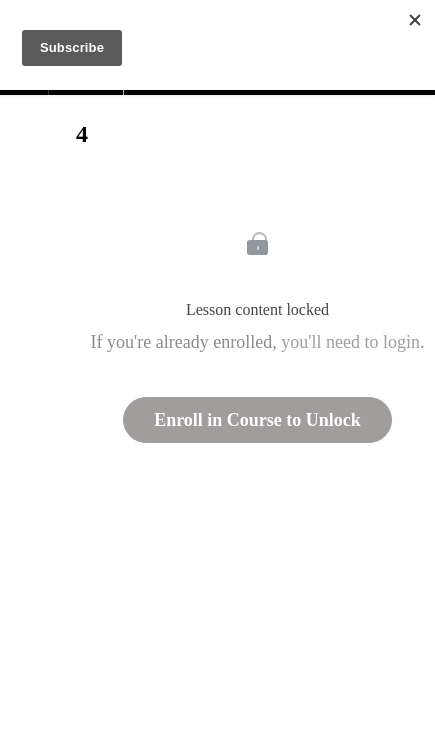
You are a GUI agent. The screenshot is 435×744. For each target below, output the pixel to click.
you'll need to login (350, 342)
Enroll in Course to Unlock (257, 420)
